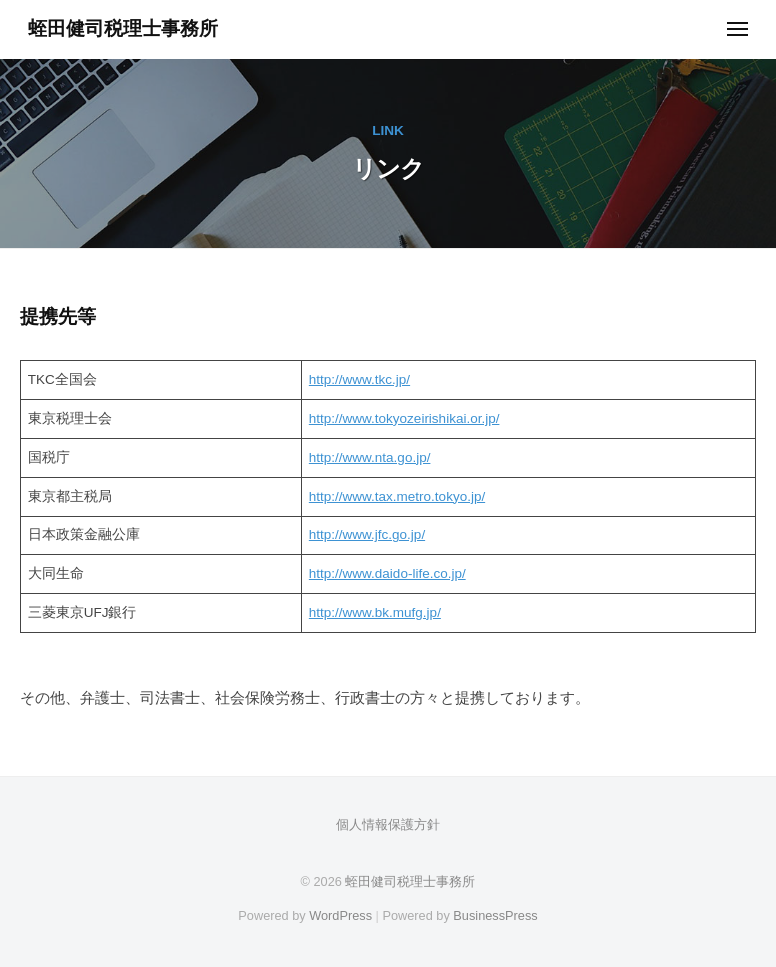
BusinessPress (495, 915)
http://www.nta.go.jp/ (370, 457)
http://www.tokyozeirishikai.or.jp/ (404, 418)
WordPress (340, 915)
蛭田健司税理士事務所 (123, 28)
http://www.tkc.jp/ (359, 379)
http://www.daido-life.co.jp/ (387, 573)
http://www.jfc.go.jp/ (367, 534)
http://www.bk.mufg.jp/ (375, 612)
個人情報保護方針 (388, 824)
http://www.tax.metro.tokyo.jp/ (397, 496)
